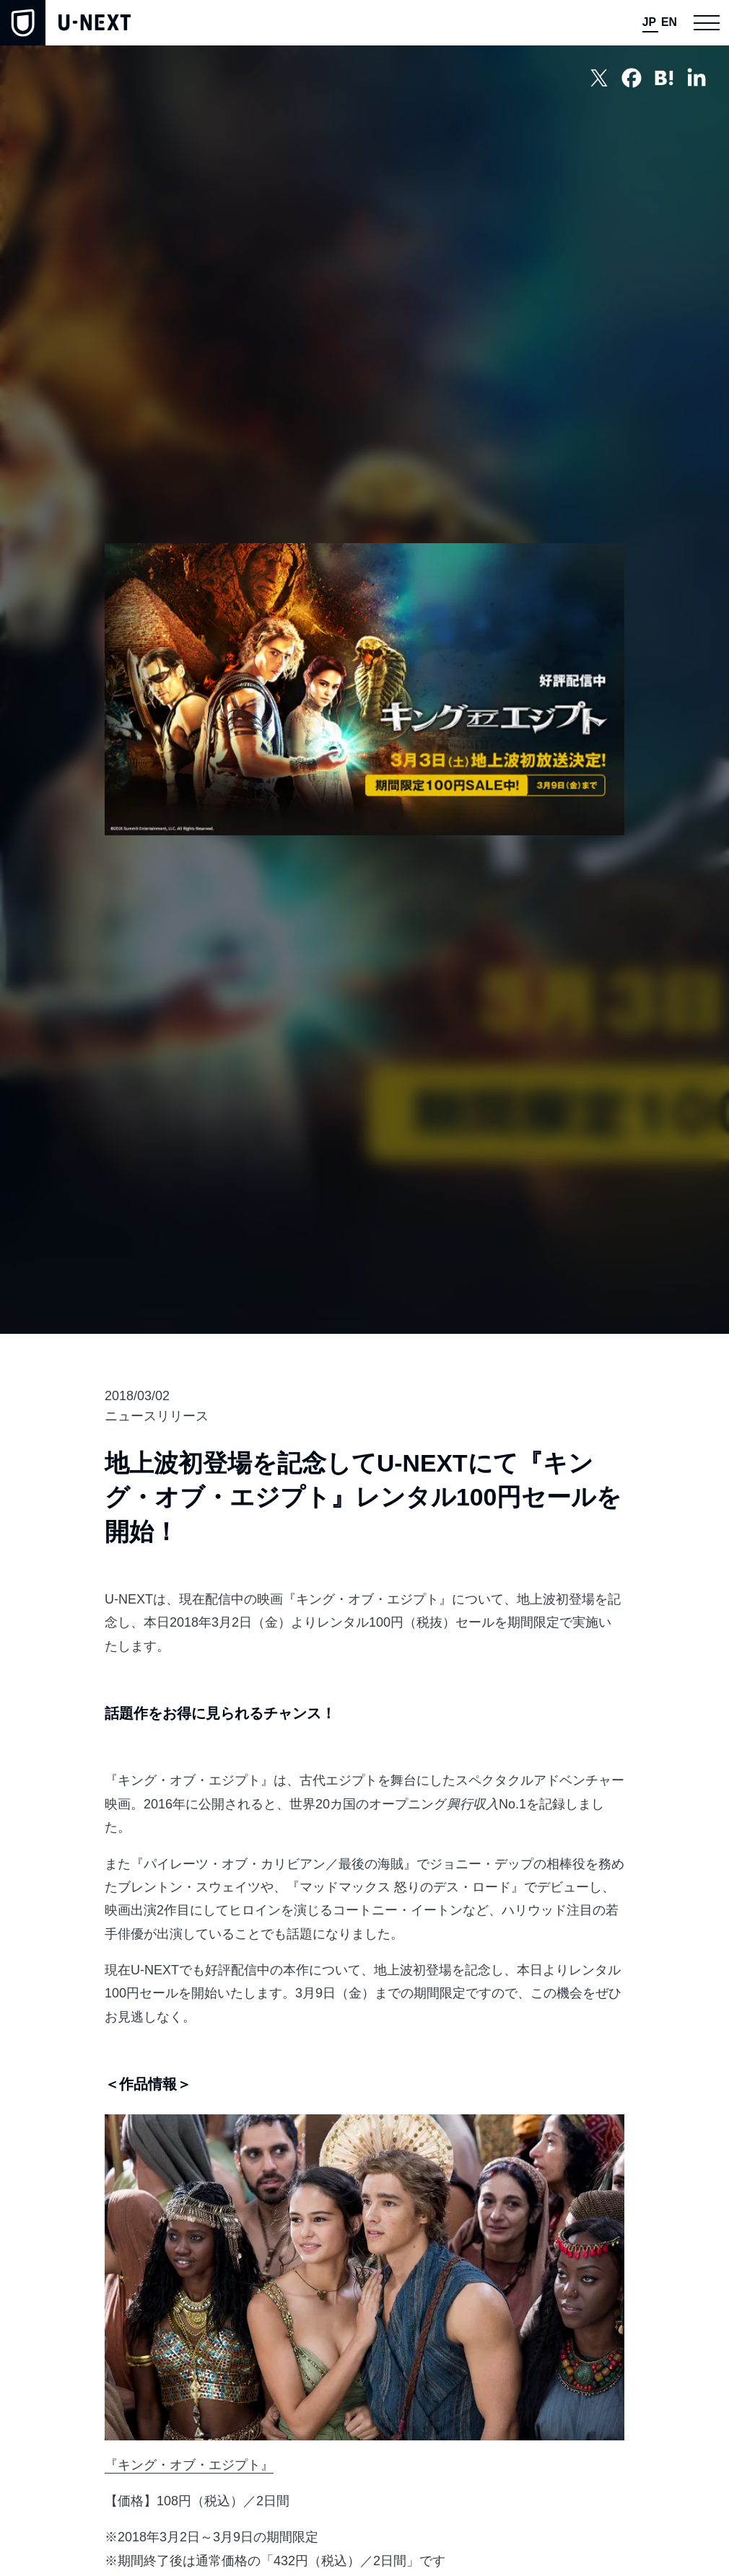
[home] (65, 22)
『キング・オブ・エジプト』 (189, 2465)
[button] (706, 22)
